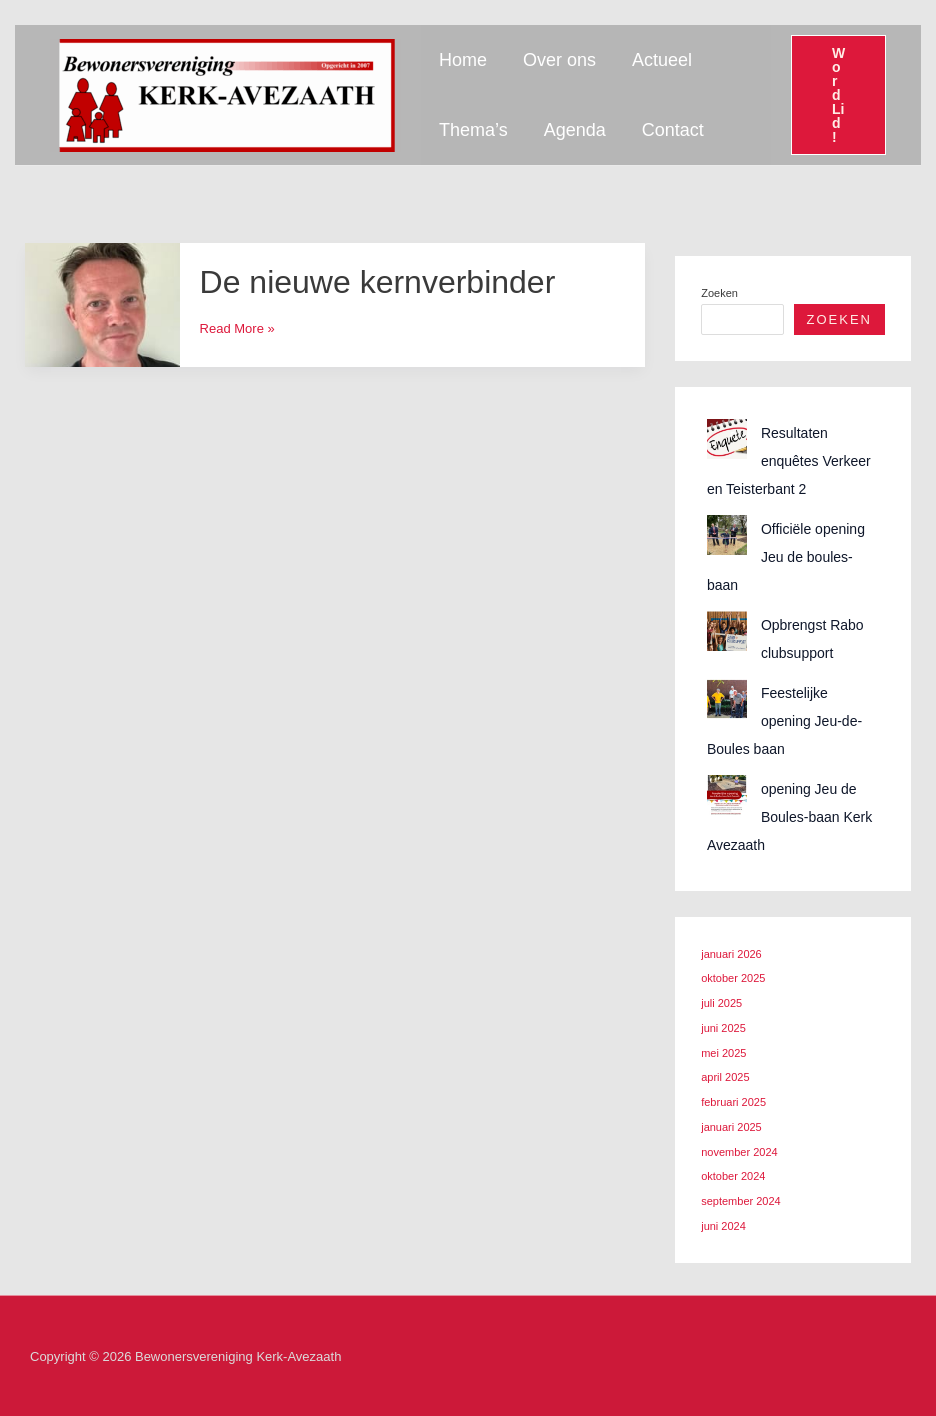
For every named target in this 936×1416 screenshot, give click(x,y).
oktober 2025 (733, 978)
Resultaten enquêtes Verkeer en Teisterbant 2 (789, 461)
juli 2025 (721, 1003)
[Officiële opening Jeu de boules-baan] (727, 535)
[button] (838, 95)
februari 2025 (733, 1102)
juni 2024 (723, 1226)
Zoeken (719, 293)
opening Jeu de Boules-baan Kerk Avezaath (789, 817)
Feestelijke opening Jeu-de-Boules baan (784, 721)
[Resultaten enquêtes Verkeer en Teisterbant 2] (727, 439)
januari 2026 (731, 954)
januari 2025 (731, 1127)
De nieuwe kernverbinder (378, 282)
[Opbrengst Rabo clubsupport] (727, 631)
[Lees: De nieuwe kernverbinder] (102, 303)
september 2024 (741, 1201)
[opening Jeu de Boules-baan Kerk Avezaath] (727, 795)
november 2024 (739, 1152)
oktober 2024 (733, 1176)
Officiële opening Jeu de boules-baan (786, 557)
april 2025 (725, 1077)
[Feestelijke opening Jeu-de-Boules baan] (727, 699)
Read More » (237, 328)
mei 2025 (723, 1053)
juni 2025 (723, 1028)
